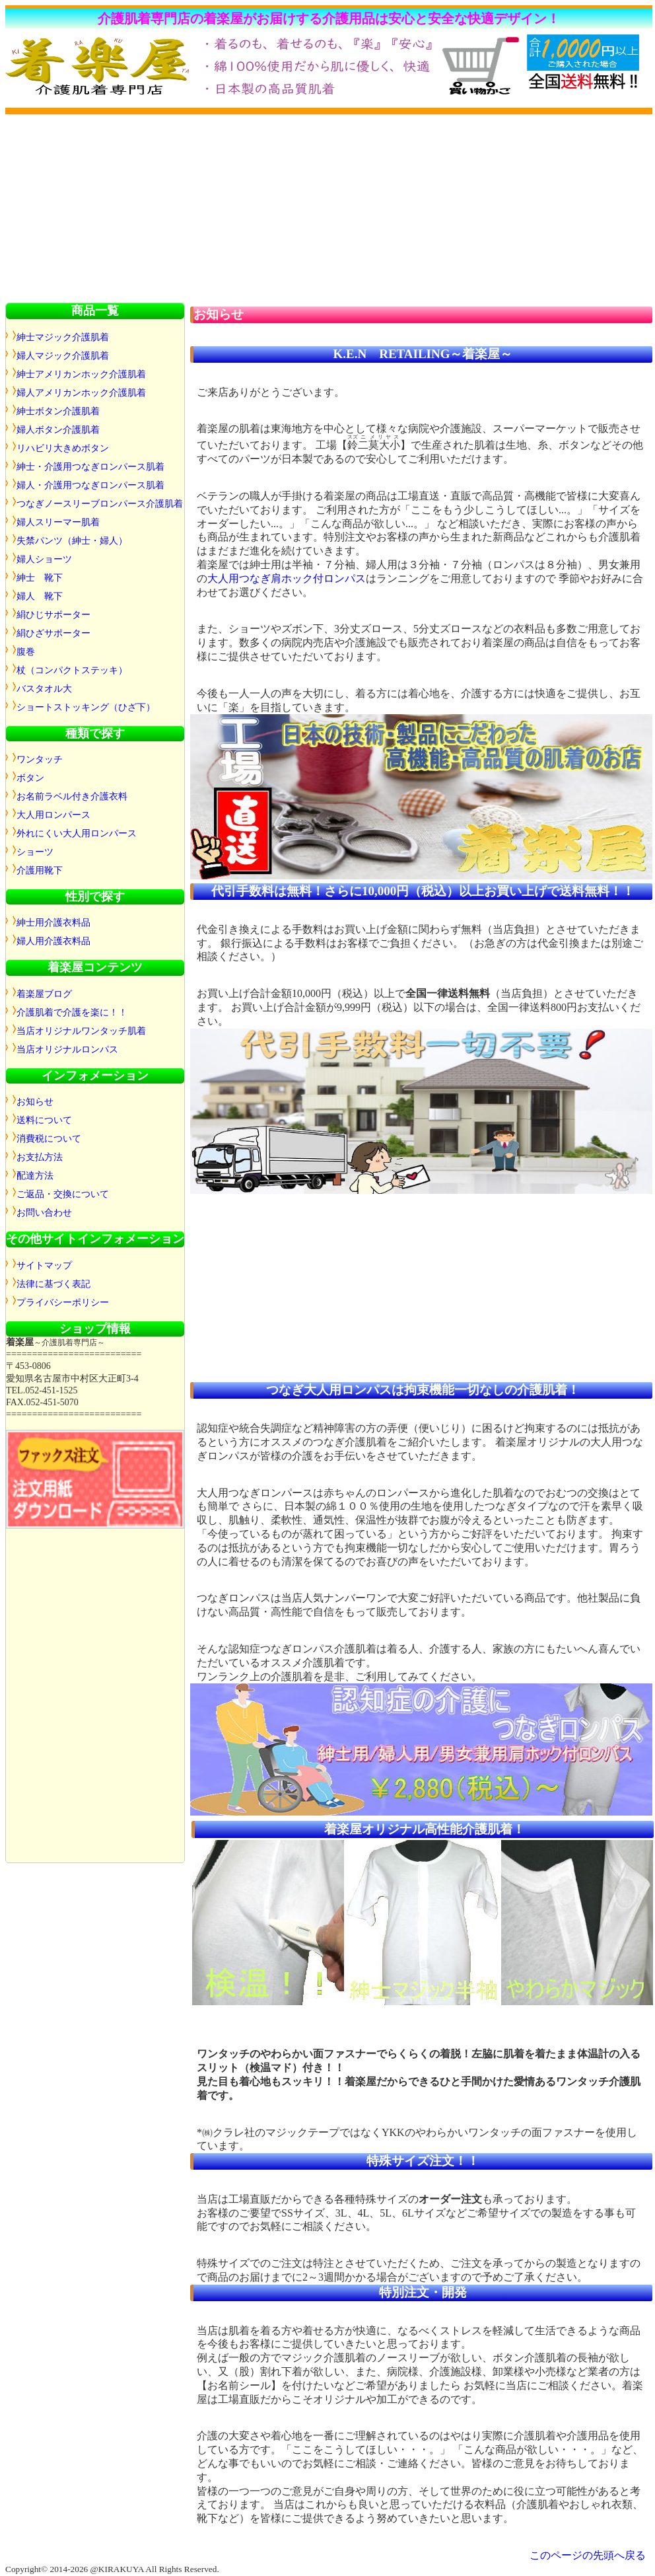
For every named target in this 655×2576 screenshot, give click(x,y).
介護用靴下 (40, 870)
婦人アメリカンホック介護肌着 (81, 393)
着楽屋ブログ (44, 994)
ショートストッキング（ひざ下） (86, 707)
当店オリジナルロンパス (67, 1049)
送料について (44, 1120)
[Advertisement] (328, 206)
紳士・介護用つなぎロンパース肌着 (90, 467)
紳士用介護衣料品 (53, 923)
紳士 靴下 (40, 578)
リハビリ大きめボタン (63, 448)
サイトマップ (44, 1265)
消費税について (49, 1139)
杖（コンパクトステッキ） (72, 670)
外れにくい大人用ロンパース (77, 833)
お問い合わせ (44, 1213)
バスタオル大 (44, 689)
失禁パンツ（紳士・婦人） (72, 541)
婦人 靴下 (40, 596)
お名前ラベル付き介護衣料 (72, 796)
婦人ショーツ (44, 559)
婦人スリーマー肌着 (58, 522)
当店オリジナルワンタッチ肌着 (81, 1031)
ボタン (30, 778)
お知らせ (35, 1102)
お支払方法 (40, 1157)
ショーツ (35, 852)
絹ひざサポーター (53, 633)
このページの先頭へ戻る (588, 2555)
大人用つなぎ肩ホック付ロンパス (286, 578)
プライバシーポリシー (63, 1302)
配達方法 (35, 1176)
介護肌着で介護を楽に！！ (72, 1012)
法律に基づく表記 (53, 1284)
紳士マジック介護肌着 (63, 337)
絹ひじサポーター (53, 615)
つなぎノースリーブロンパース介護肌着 (100, 504)
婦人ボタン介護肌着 (58, 430)
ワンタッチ (40, 759)
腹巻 (26, 652)
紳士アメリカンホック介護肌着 (81, 374)
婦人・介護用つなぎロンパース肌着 (90, 485)
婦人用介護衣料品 (53, 941)
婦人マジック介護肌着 (63, 356)
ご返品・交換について (63, 1194)
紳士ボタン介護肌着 (58, 411)
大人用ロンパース (53, 815)
